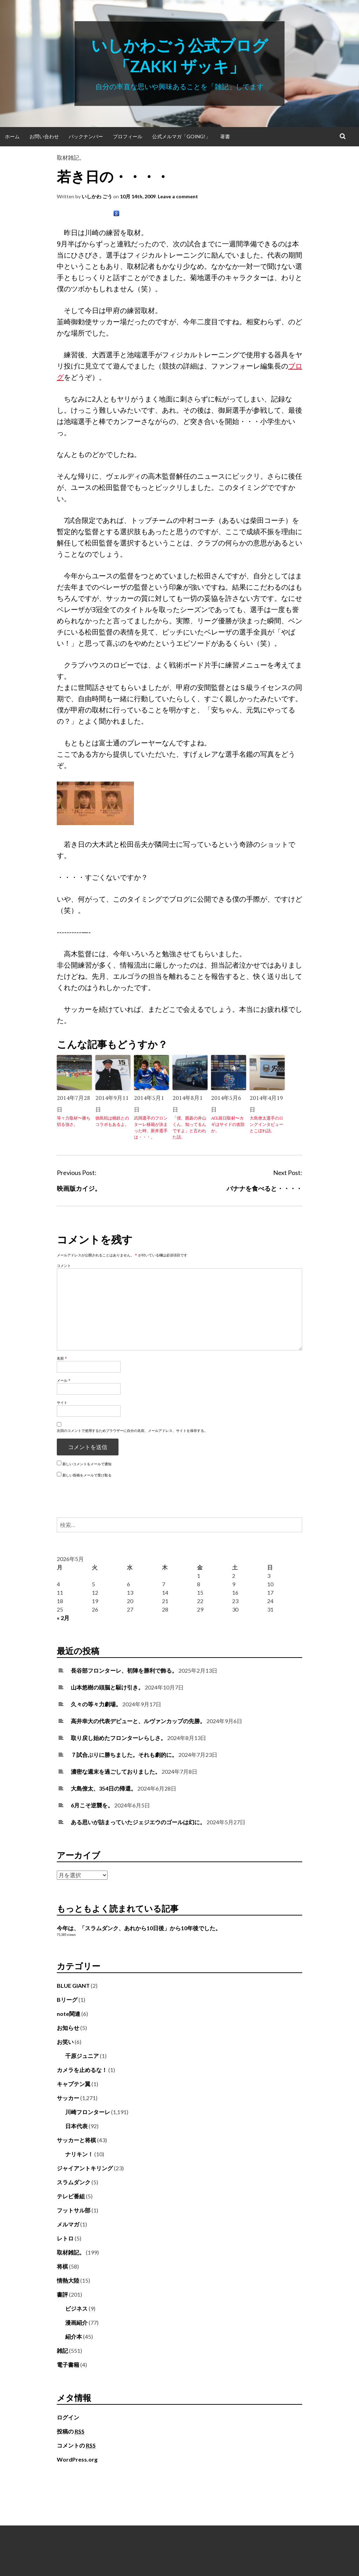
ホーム (12, 136)
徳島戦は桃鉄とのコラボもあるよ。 (112, 1121)
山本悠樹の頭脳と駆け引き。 (107, 1687)
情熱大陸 (68, 2280)
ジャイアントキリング (85, 2168)
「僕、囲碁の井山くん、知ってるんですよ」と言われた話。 (189, 1127)
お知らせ (68, 2027)
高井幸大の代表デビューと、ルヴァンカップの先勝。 (138, 1721)
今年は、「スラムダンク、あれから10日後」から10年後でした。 (139, 1928)
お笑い (65, 2041)
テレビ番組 (71, 2196)
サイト (62, 1402)
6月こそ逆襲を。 (92, 1805)
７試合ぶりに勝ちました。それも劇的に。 (124, 1754)
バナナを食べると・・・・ (264, 1188)
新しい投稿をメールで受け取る (86, 1475)
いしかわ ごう (97, 196)
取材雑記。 (71, 157)
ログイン (68, 2417)
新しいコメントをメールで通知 (86, 1463)
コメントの (76, 2445)
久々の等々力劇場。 (96, 1704)
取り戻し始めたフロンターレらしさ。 (118, 1737)
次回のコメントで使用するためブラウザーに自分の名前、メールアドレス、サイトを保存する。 (132, 1430)
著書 (225, 136)
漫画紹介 (76, 2322)
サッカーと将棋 (76, 2140)
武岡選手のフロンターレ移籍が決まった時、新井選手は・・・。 (151, 1127)
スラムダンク (73, 2182)
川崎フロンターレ (87, 2112)
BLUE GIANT (73, 1985)
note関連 (68, 2013)
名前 (62, 1358)
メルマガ (68, 2224)
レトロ (65, 2238)
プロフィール (127, 136)
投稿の (70, 2431)
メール (63, 1380)
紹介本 (73, 2336)
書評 (62, 2294)
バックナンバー (86, 136)
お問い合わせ (44, 136)
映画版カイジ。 (79, 1188)
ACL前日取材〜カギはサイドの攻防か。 (228, 1124)
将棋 (62, 2266)
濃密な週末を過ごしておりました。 (116, 1771)
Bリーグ (67, 1999)
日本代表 (76, 2126)
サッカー (68, 2097)
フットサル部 (73, 2210)
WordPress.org (77, 2459)
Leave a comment (178, 196)
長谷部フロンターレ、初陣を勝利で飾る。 (124, 1670)
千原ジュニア (82, 2055)
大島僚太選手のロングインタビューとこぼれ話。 (266, 1124)
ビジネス (76, 2308)
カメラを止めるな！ (82, 2069)
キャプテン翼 (73, 2083)
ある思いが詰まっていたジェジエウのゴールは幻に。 (138, 1822)
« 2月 (63, 1617)
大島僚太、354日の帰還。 (103, 1788)
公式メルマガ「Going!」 (181, 136)
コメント (64, 1265)
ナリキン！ (79, 2154)
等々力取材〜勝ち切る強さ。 (73, 1121)
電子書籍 (68, 2364)
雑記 (62, 2350)
